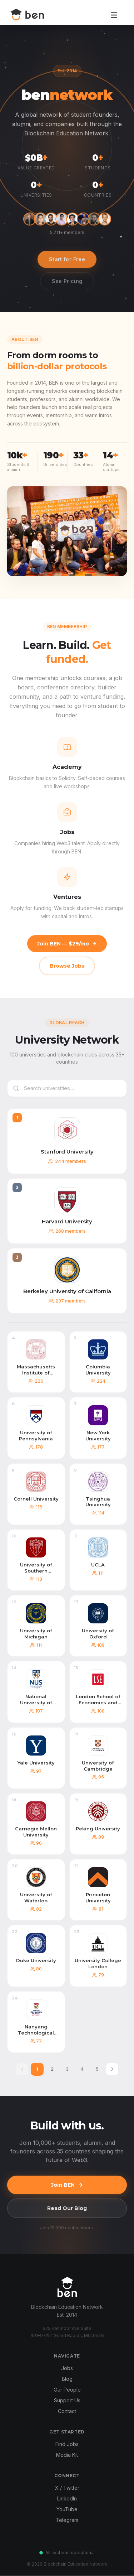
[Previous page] (22, 2069)
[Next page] (112, 2069)
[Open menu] (114, 15)
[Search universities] (67, 1088)
